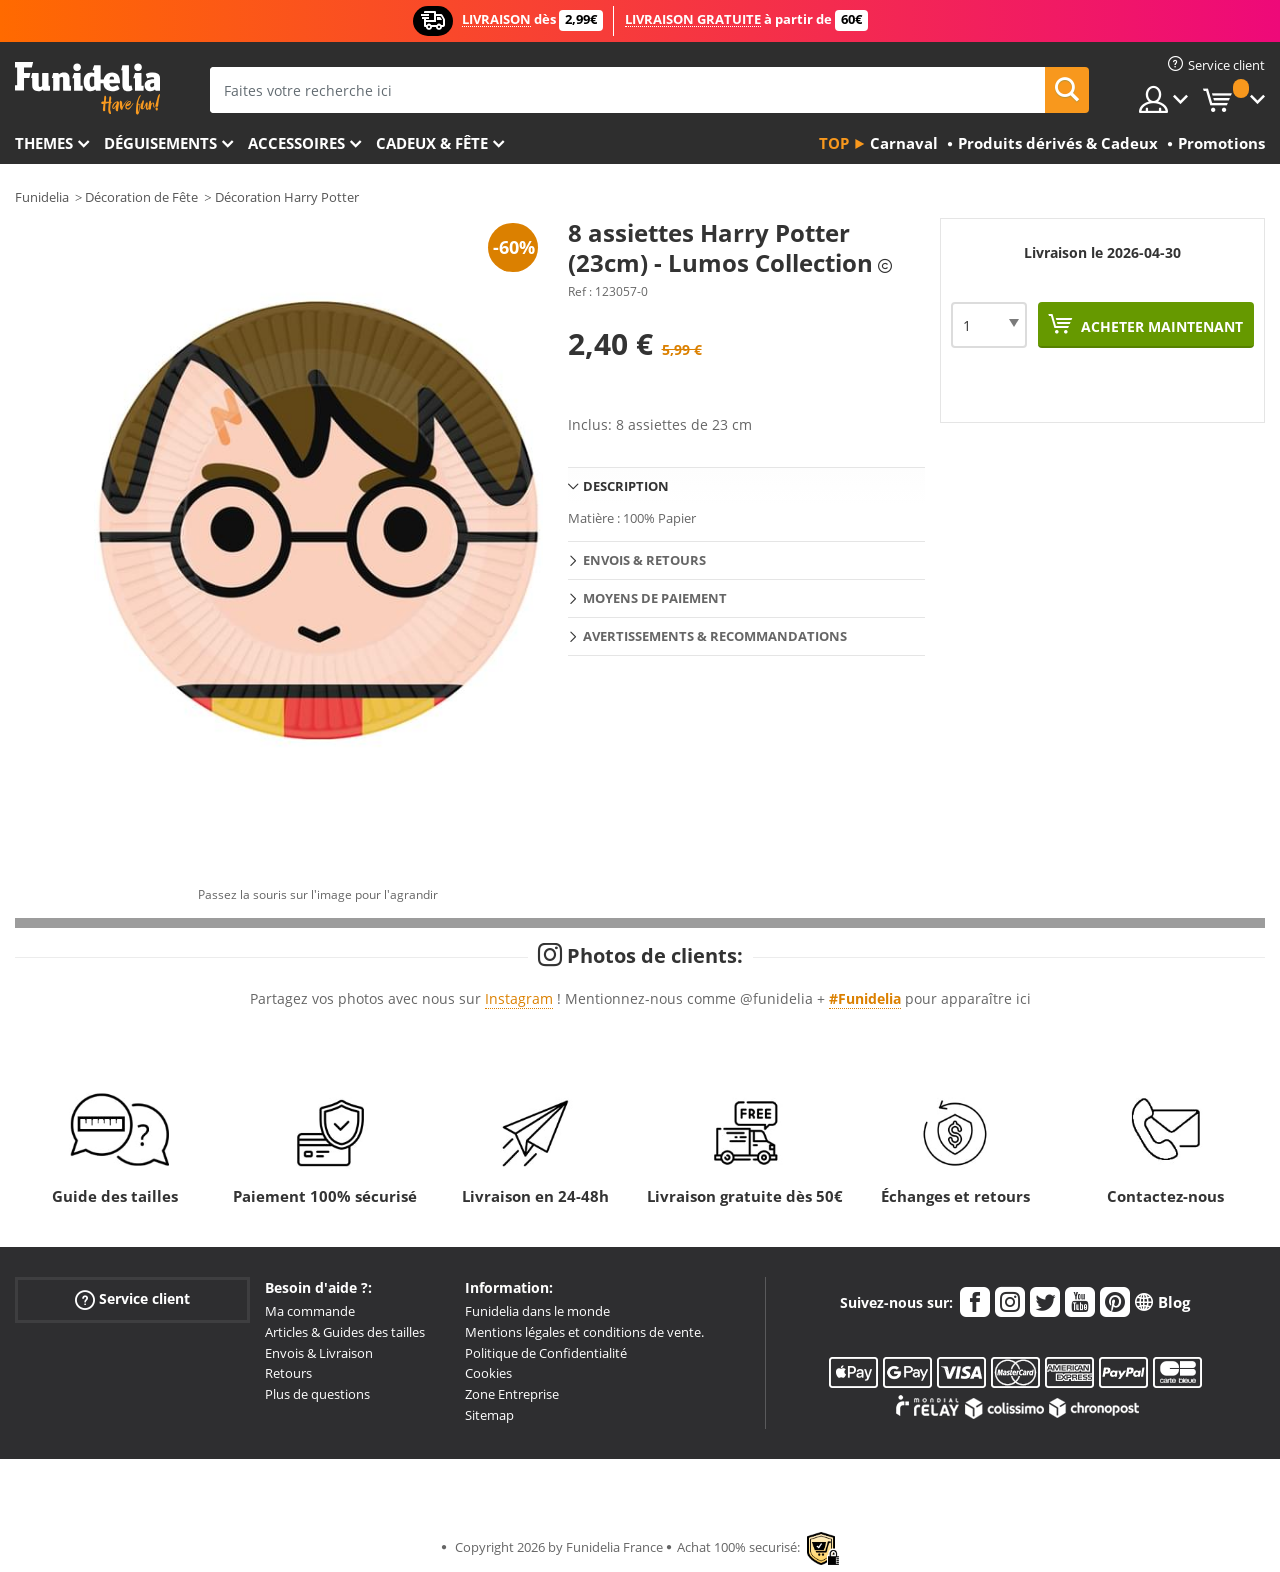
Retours (288, 1373)
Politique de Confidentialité (546, 1353)
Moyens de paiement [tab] (655, 598)
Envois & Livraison (319, 1353)
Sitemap (489, 1415)
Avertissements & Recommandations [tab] (715, 636)
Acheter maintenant (1160, 326)
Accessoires (296, 143)
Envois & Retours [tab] (644, 560)
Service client (132, 1299)
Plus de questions (317, 1394)
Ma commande (310, 1311)
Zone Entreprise (512, 1394)
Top (834, 143)
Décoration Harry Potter (287, 197)
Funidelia (42, 197)
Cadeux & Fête (432, 143)
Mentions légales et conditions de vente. (584, 1332)
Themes (44, 143)
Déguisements (160, 143)
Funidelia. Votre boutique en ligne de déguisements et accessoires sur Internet (87, 88)
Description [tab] (626, 486)
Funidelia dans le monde (537, 1311)
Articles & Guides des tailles (345, 1332)
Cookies (488, 1373)
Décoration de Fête (141, 197)
